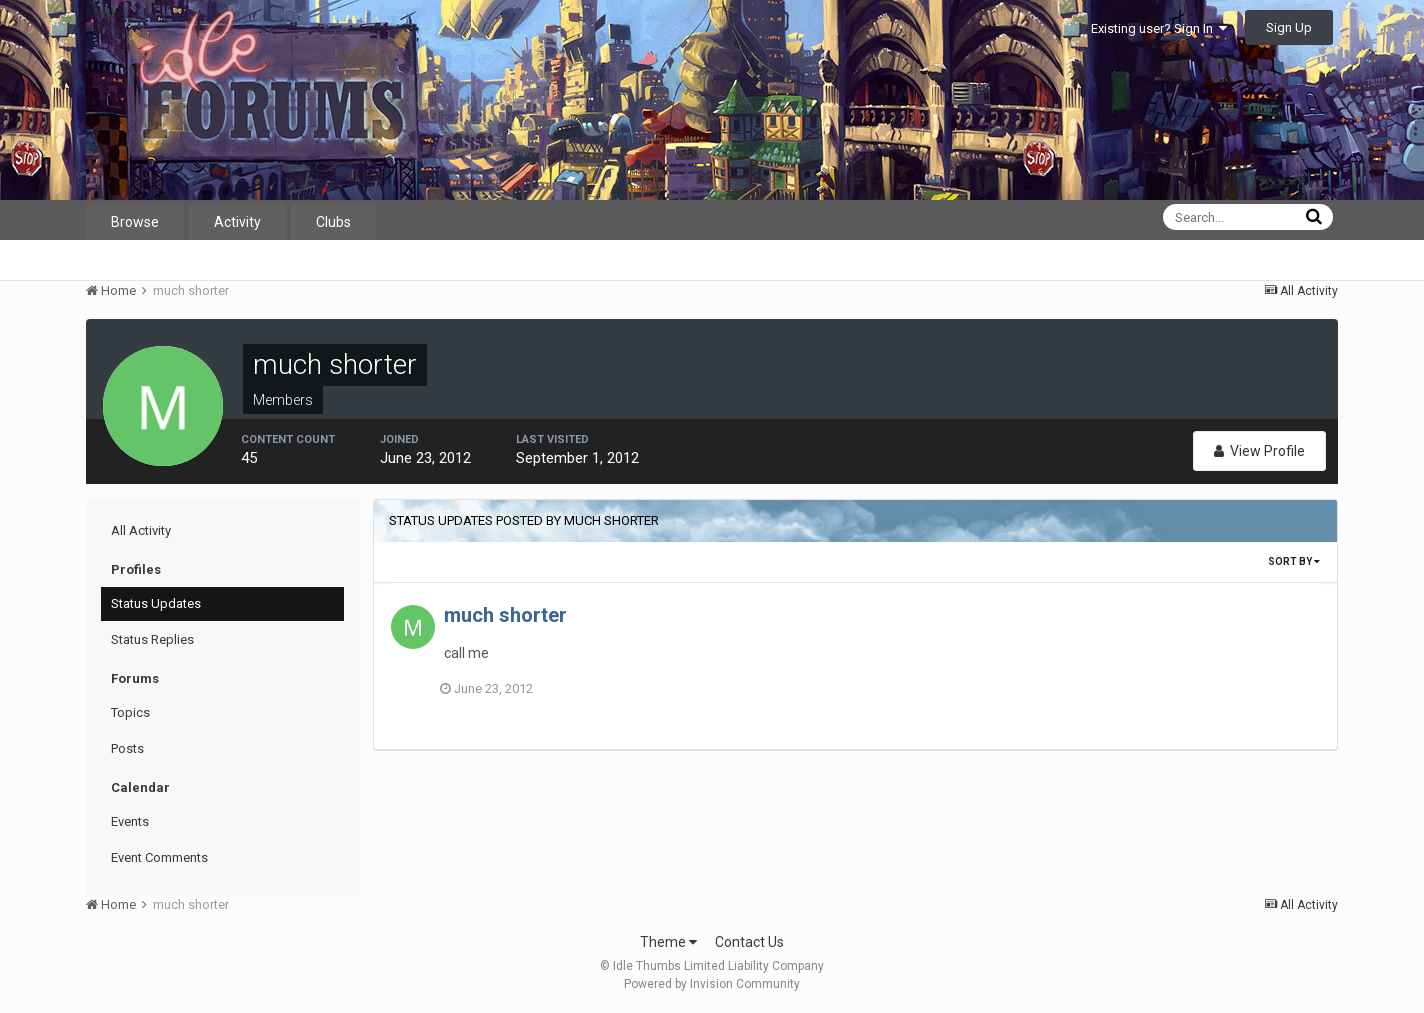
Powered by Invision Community (712, 984)
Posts (127, 748)
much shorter (505, 615)
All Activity (141, 530)
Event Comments (159, 857)
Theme (668, 942)
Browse (135, 222)
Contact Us (749, 942)
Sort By (1294, 561)
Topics (130, 712)
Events (130, 821)
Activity (237, 222)
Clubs (333, 222)
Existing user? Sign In (1159, 28)
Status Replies (152, 639)
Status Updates (156, 603)
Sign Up (1289, 27)
